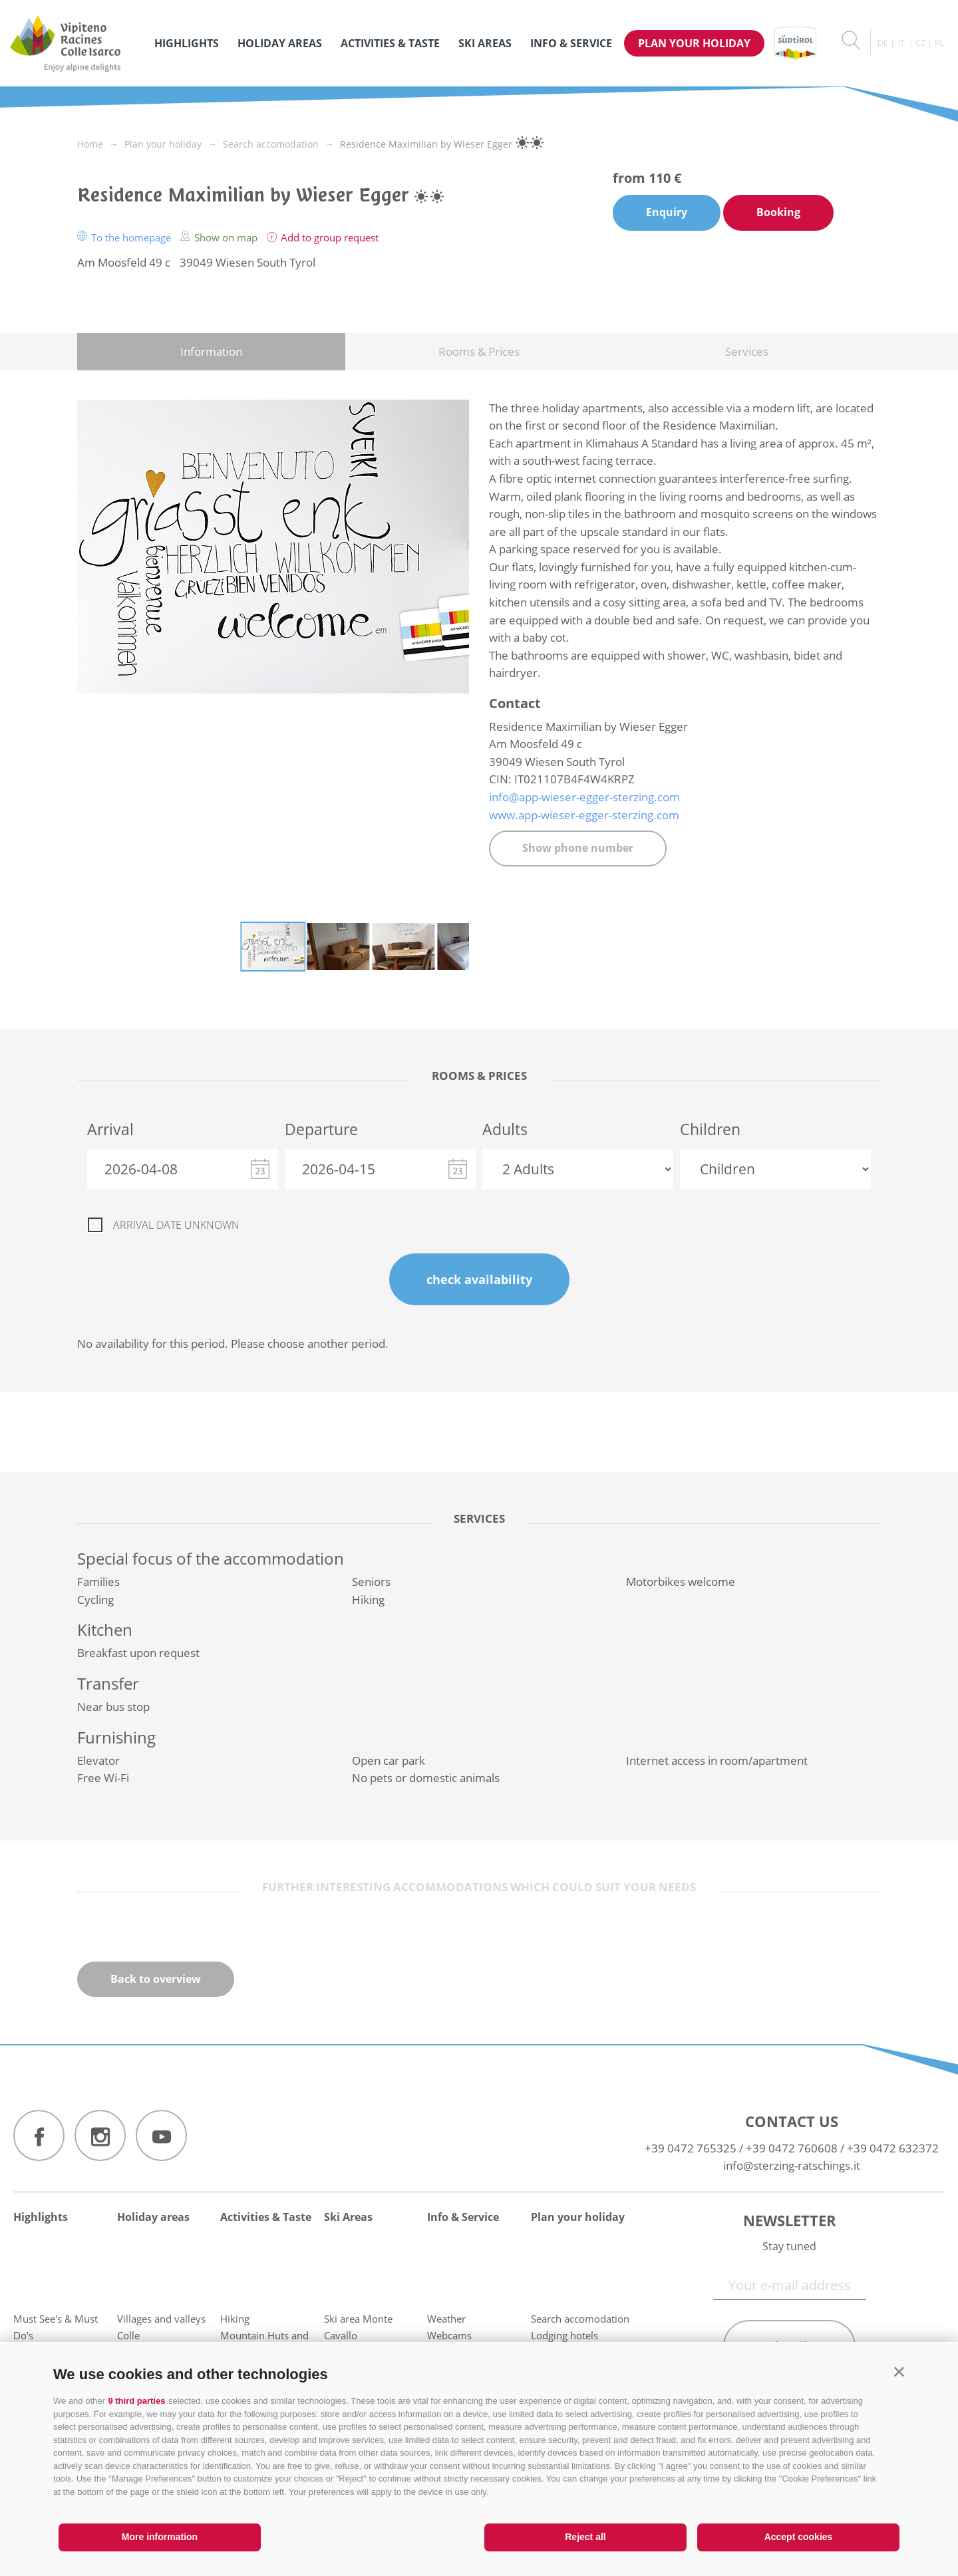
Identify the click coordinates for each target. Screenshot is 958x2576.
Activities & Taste (390, 43)
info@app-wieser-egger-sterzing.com (584, 797)
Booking (778, 212)
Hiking (234, 2318)
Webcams (449, 2335)
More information (160, 2536)
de (883, 43)
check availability (479, 1279)
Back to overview (155, 1979)
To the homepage (125, 237)
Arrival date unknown (176, 1225)
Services (746, 351)
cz (920, 43)
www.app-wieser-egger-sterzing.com (584, 815)
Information (211, 351)
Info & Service (571, 43)
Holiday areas (280, 43)
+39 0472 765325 (690, 2148)
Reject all (585, 2536)
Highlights (186, 43)
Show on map (220, 237)
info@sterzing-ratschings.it (791, 2165)
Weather (446, 2318)
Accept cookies (798, 2536)
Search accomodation (580, 2318)
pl (939, 43)
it (901, 43)
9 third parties (136, 2401)
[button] (899, 2371)
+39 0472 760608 (792, 2148)
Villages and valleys (161, 2318)
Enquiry (666, 212)
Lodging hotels (564, 2335)
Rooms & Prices (479, 351)
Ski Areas (485, 43)
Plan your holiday (694, 43)
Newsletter (789, 2220)
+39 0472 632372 (893, 2148)
